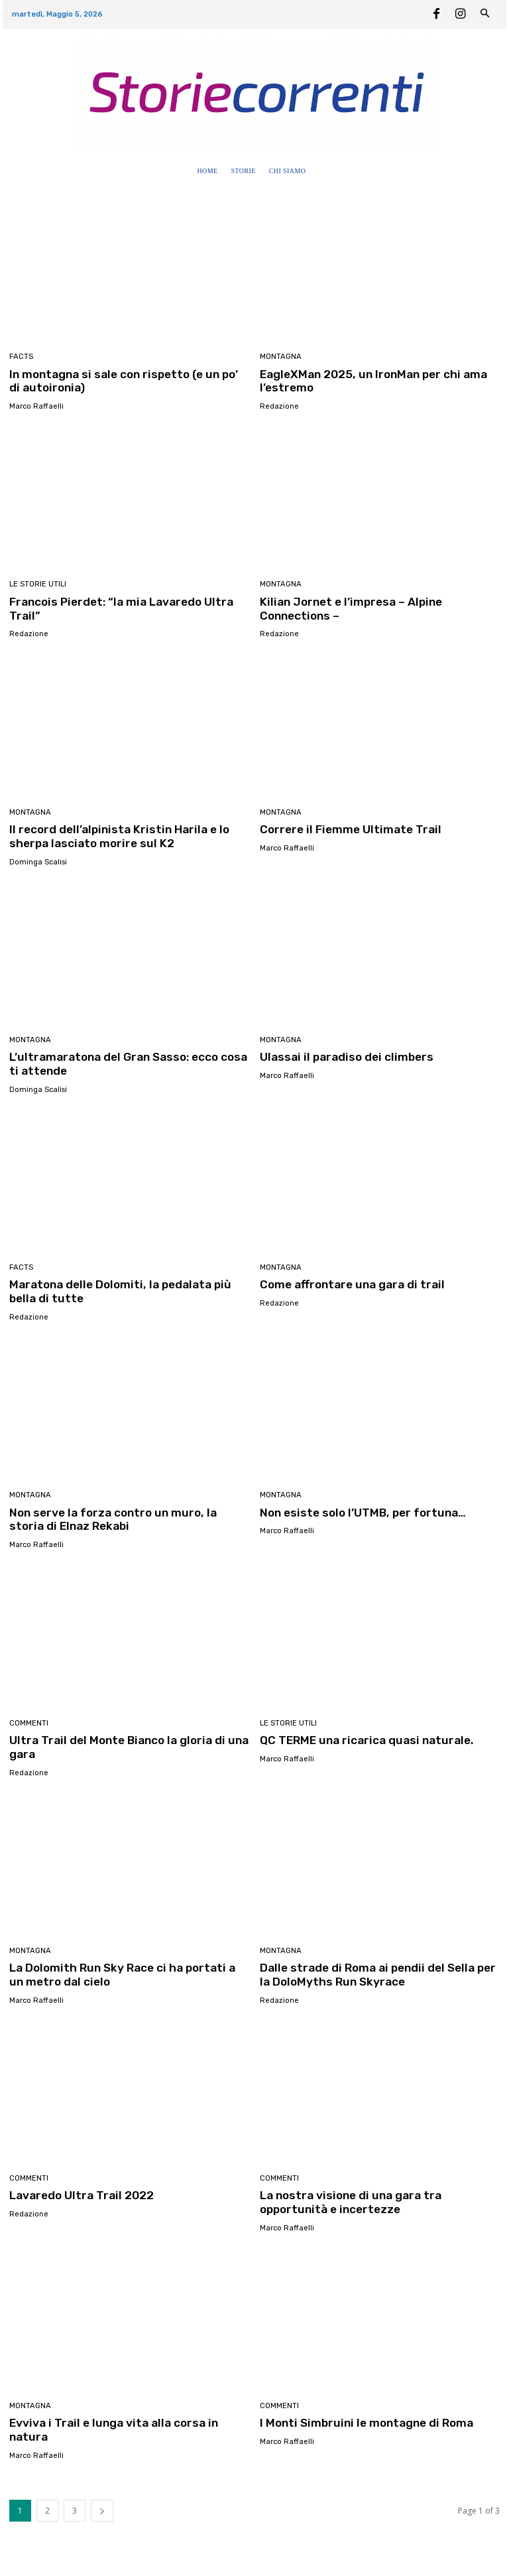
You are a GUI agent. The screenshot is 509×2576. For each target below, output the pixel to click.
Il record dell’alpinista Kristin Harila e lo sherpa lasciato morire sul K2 (113, 834)
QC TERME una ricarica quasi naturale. (363, 1736)
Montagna (280, 357)
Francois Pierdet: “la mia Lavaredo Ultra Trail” (118, 607)
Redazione (279, 405)
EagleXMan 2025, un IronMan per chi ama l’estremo (371, 381)
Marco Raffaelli (36, 405)
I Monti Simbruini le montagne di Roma (363, 2417)
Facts (20, 357)
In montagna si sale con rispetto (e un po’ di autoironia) (126, 381)
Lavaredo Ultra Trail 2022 (79, 2190)
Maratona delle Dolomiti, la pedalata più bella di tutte (129, 1289)
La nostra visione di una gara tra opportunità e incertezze (347, 2197)
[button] (325, 171)
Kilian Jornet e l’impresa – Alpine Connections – (347, 607)
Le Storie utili (37, 584)
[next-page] (102, 2491)
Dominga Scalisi (38, 860)
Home (20, 2559)
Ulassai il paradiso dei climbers (342, 1054)
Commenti (28, 1719)
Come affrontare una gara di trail (349, 1282)
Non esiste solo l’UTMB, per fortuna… (359, 1509)
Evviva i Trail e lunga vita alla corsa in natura (129, 2417)
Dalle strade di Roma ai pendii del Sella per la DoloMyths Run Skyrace (378, 1969)
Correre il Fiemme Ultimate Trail (347, 828)
